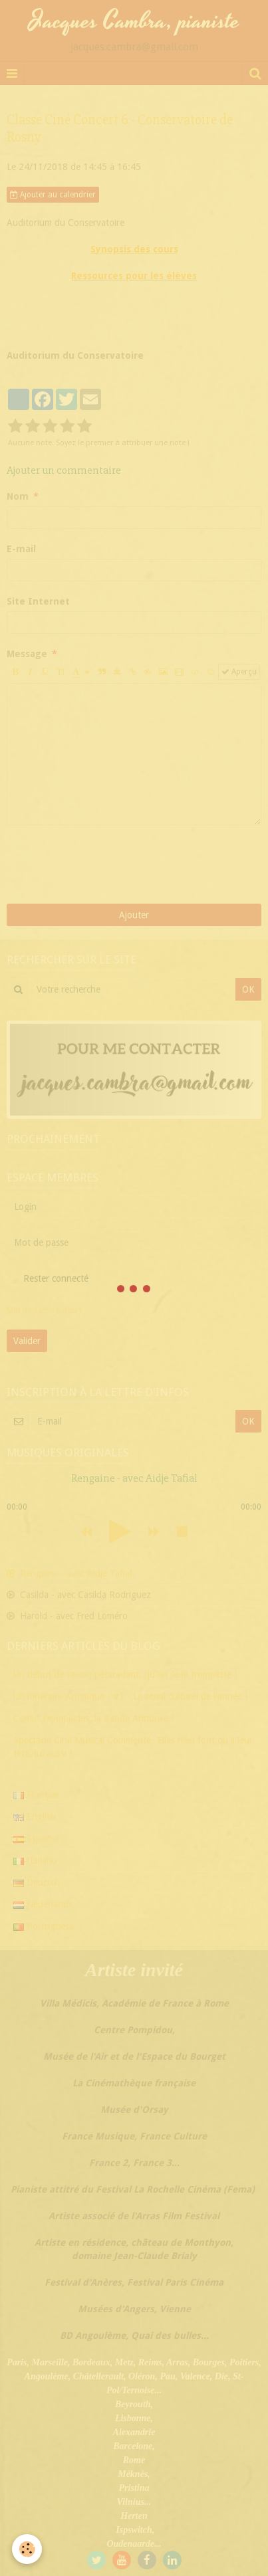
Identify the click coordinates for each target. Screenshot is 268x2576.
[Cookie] (27, 2549)
